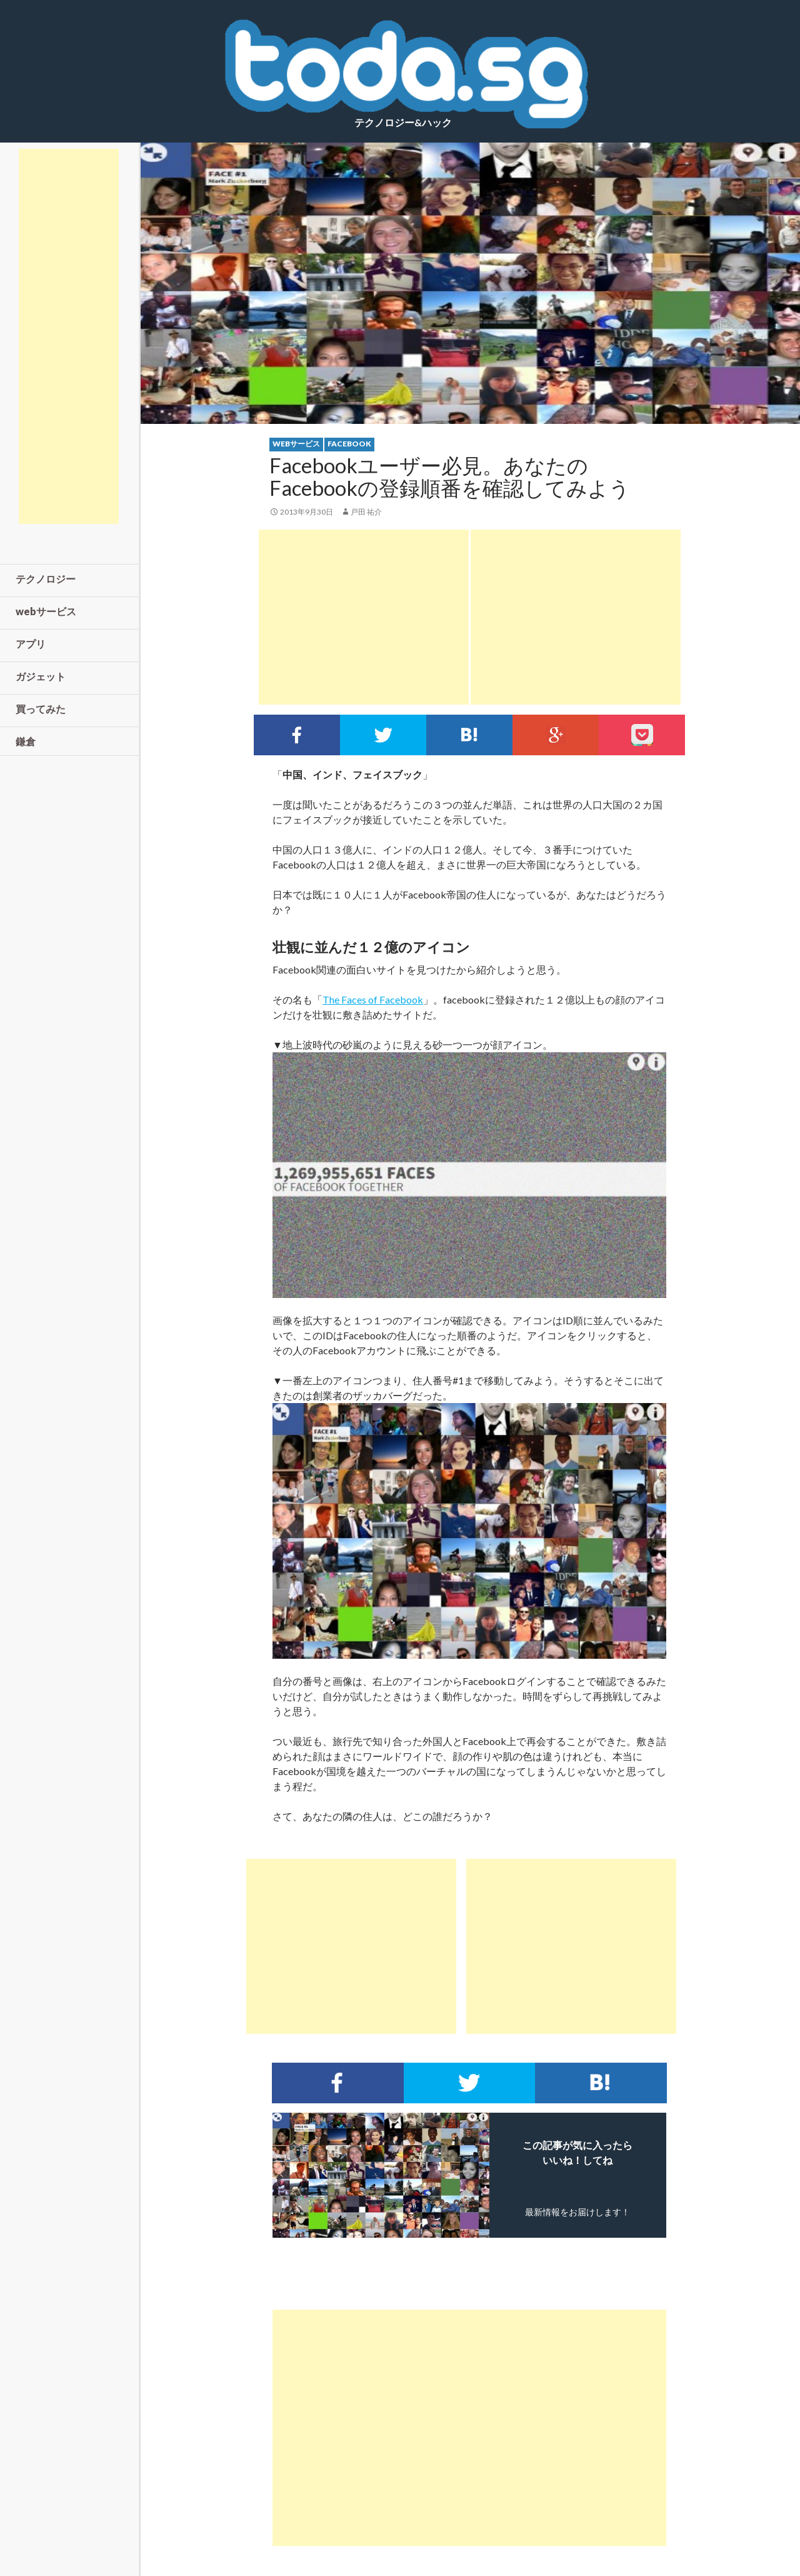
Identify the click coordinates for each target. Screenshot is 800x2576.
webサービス (296, 443)
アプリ (31, 644)
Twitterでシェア (383, 735)
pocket (642, 735)
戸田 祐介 (366, 511)
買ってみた (41, 709)
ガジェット (41, 676)
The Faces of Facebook (372, 999)
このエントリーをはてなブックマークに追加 (469, 735)
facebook (349, 443)
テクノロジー (46, 579)
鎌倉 (26, 741)
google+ (555, 735)
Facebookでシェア (297, 735)
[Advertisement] (364, 617)
